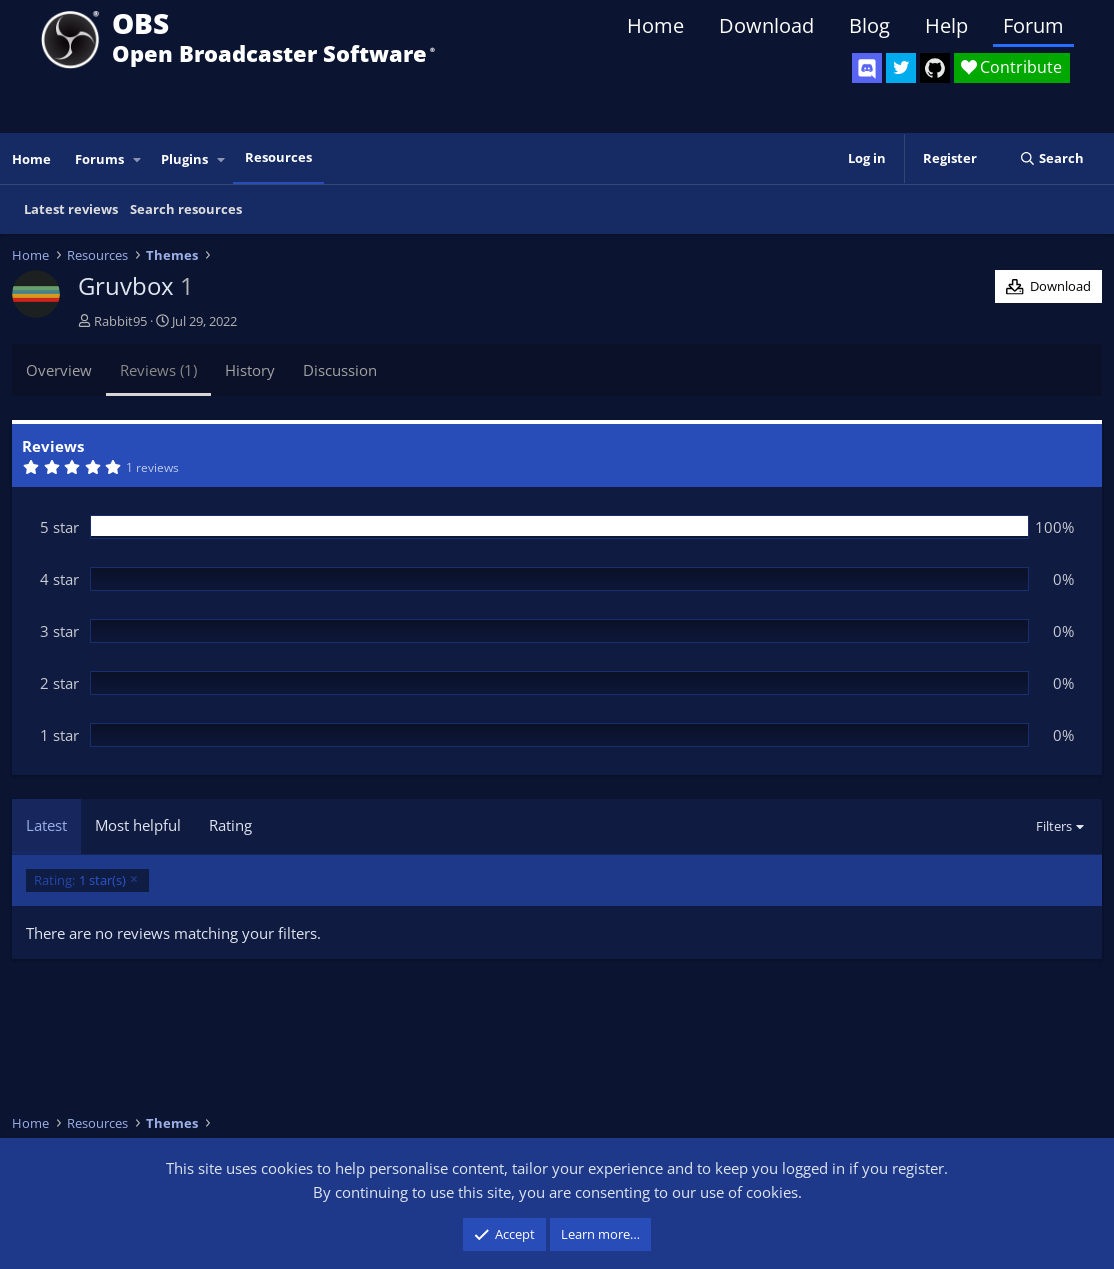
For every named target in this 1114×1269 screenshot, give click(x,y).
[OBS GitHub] (935, 68)
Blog (869, 25)
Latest (46, 825)
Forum (1033, 25)
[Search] (1051, 158)
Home (655, 25)
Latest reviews (71, 209)
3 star (59, 631)
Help (946, 25)
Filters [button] (1054, 826)
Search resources (186, 209)
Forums (99, 159)
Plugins (184, 159)
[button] (138, 159)
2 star (59, 683)
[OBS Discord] (867, 68)
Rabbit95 (120, 321)
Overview (59, 370)
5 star (59, 527)
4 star (59, 579)
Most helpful (138, 825)
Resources (278, 157)
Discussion (340, 370)
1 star (59, 735)
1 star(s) (80, 880)
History (250, 370)
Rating (230, 825)
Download (766, 25)
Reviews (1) (158, 370)
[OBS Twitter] (901, 68)
